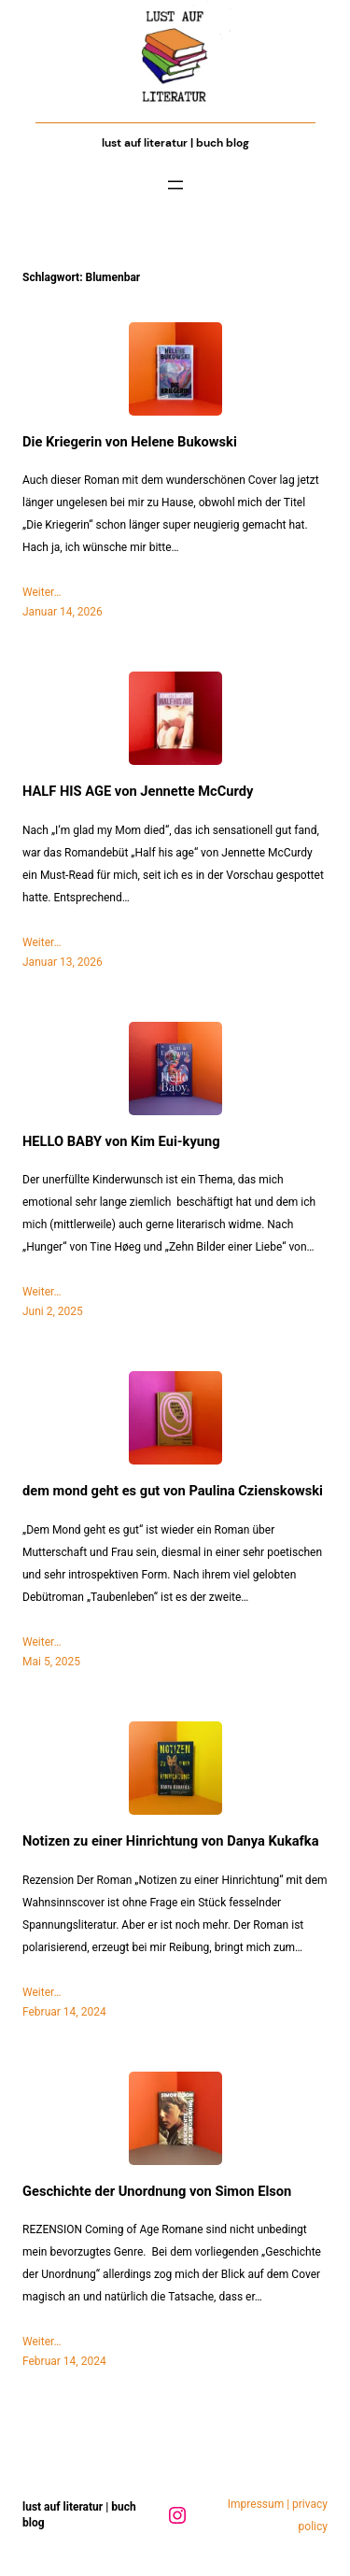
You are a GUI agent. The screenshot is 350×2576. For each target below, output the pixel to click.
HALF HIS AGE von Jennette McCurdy (137, 792)
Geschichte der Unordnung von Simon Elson (156, 2192)
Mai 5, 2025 (51, 1661)
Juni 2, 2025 (52, 1311)
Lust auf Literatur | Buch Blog (175, 142)
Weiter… (41, 592)
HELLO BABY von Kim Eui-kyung (121, 1142)
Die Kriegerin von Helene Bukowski (129, 442)
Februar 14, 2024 (64, 2011)
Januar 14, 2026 (62, 611)
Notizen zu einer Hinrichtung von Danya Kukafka (170, 1841)
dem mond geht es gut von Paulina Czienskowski (172, 1491)
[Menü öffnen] (175, 185)
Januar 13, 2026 (62, 962)
